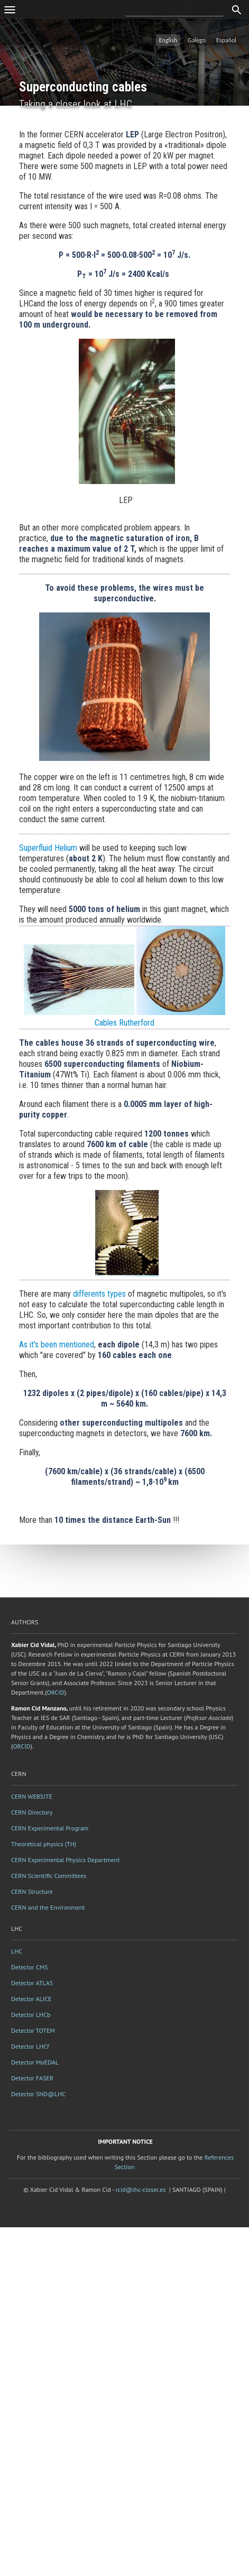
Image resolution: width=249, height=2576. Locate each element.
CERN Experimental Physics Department (65, 1860)
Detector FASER (32, 2078)
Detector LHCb (31, 2015)
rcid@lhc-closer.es (141, 2189)
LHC (16, 1951)
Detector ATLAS (32, 1983)
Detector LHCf (30, 2046)
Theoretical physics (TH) (43, 1844)
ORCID (55, 1692)
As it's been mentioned (56, 1345)
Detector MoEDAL (35, 2062)
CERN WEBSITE (31, 1796)
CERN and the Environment (48, 1907)
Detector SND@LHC (38, 2094)
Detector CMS (29, 1967)
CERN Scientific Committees (48, 1876)
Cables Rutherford (124, 1023)
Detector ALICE (31, 1999)
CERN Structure (32, 1891)
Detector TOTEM (33, 2030)
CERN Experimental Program (49, 1828)
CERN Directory (31, 1812)
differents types (99, 1294)
